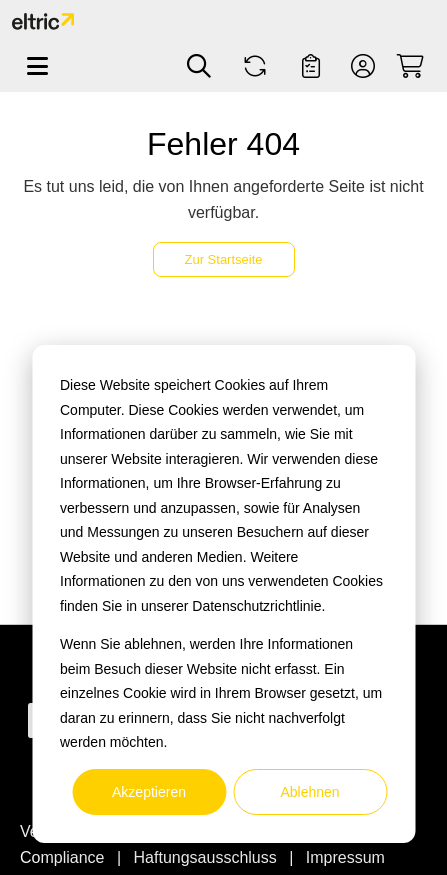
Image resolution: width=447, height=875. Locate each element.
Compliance (64, 857)
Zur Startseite (223, 259)
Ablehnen (309, 792)
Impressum (345, 857)
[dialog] (223, 594)
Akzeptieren (149, 792)
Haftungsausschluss (208, 857)
